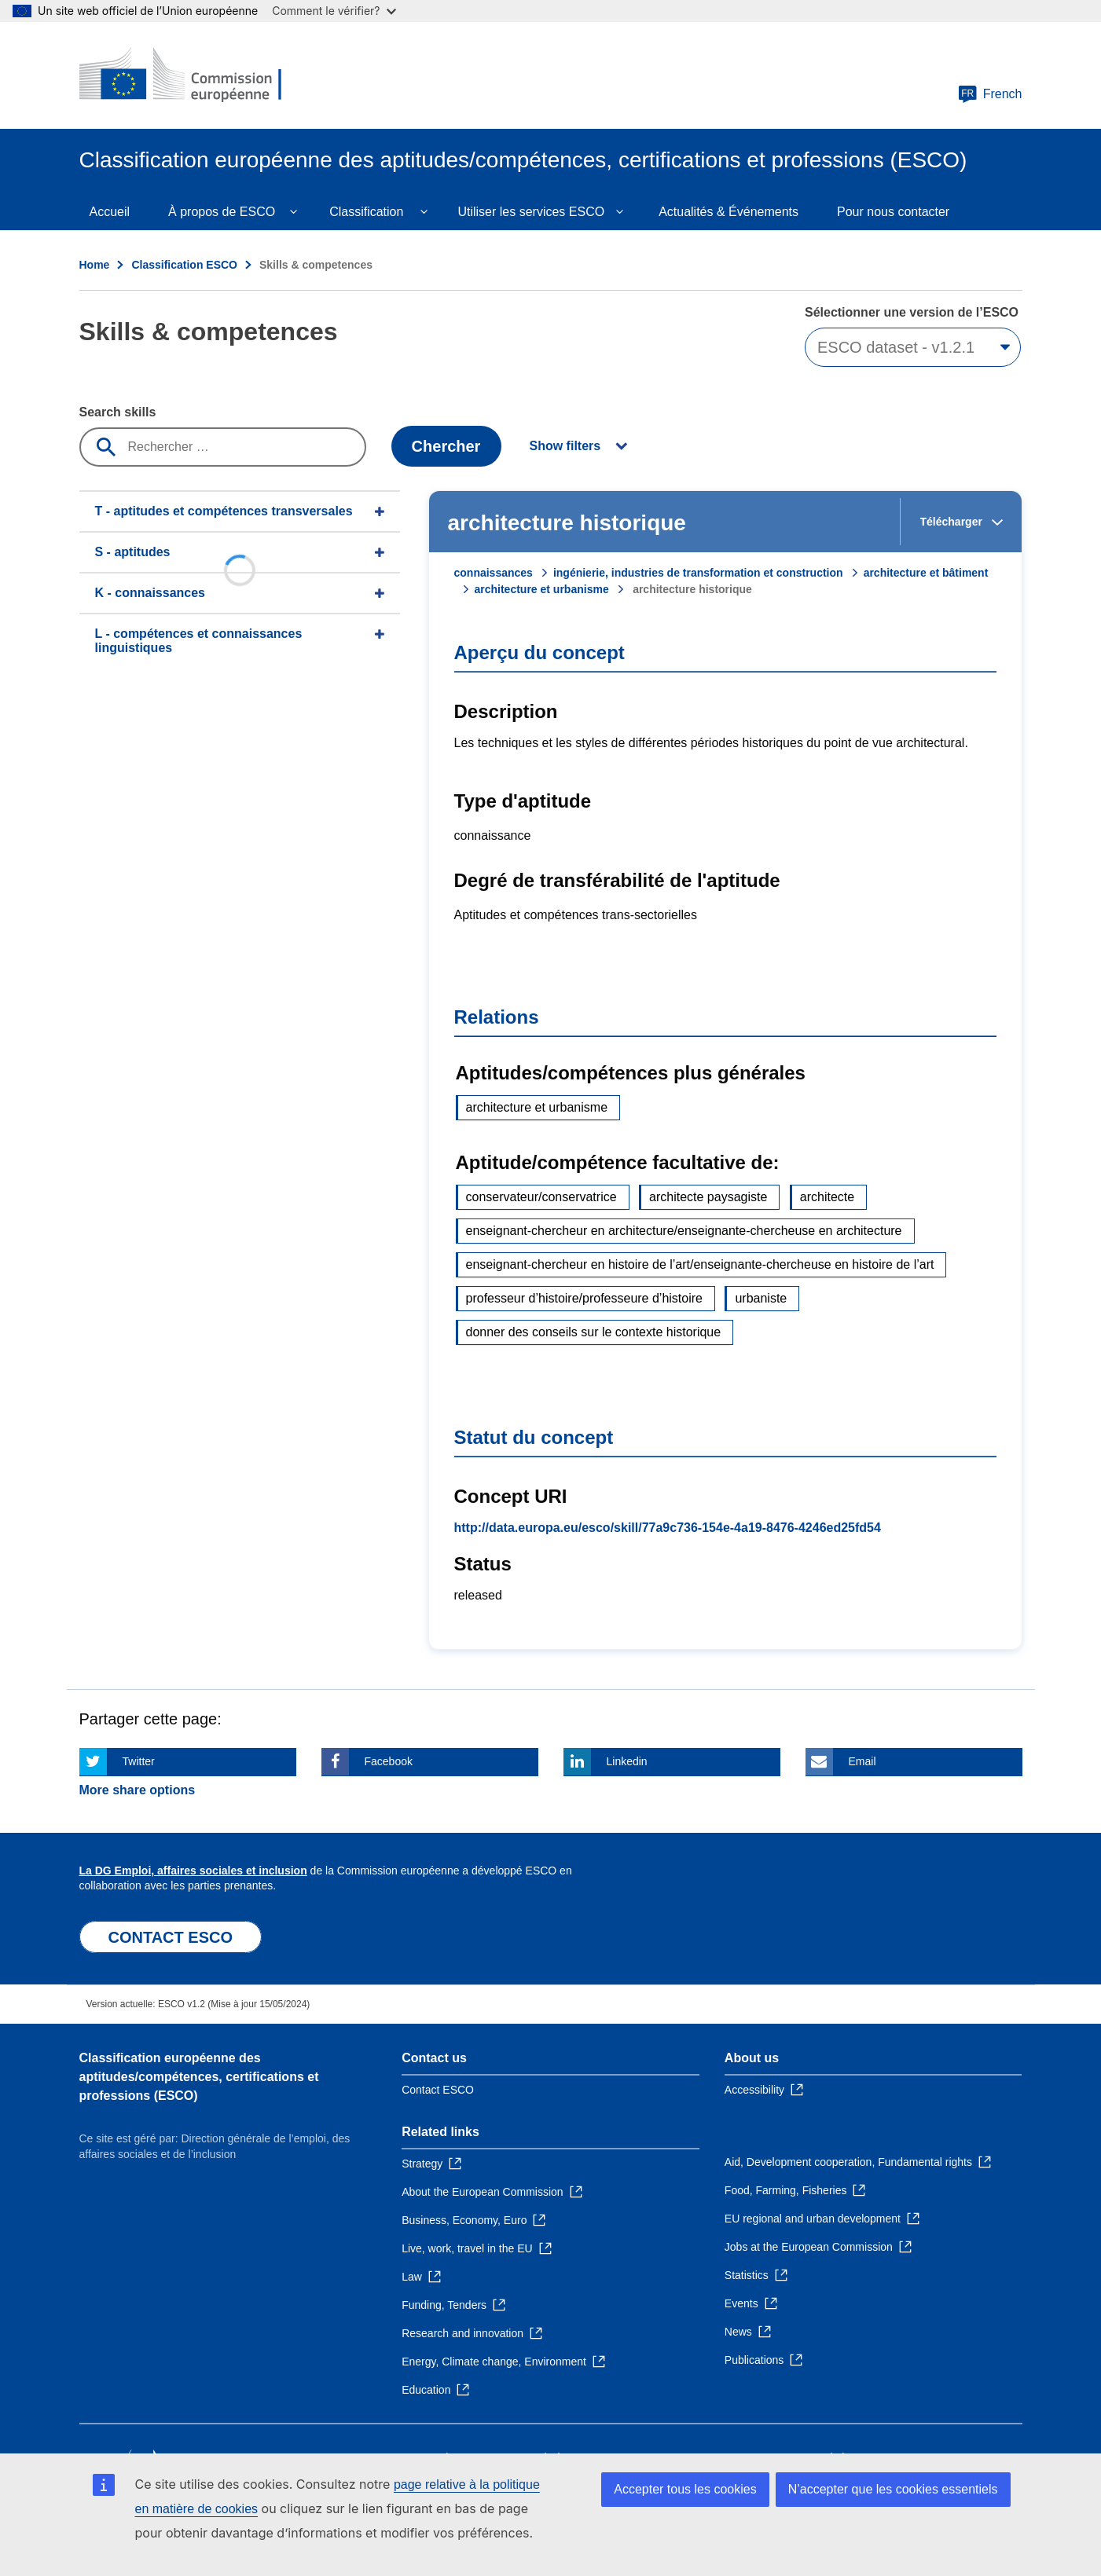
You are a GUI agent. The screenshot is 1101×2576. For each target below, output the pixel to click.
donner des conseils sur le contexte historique (593, 1332)
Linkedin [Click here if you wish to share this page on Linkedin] (627, 1761)
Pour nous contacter (893, 211)
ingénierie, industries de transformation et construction (698, 572)
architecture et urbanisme (542, 589)
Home (94, 264)
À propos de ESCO (221, 211)
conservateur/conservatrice (541, 1197)
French (990, 94)
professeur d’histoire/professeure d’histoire (584, 1298)
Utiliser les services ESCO (530, 211)
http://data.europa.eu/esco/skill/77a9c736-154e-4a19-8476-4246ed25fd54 (667, 1527)
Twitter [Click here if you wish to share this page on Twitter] (139, 1761)
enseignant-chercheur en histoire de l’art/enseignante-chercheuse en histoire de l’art (700, 1264)
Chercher (446, 446)
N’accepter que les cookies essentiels (893, 2489)
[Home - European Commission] (193, 75)
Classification (366, 211)
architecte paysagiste (708, 1197)
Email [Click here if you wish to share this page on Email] (862, 1761)
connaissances (493, 572)
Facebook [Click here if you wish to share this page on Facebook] (389, 1761)
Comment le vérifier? (333, 10)
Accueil (110, 211)
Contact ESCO (438, 2089)
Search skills (117, 412)
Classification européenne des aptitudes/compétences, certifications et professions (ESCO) (199, 2076)
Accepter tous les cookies (685, 2489)
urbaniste (761, 1298)
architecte (827, 1197)
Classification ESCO (184, 264)
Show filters (565, 446)
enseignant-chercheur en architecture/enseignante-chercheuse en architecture (684, 1230)
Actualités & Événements (728, 211)
